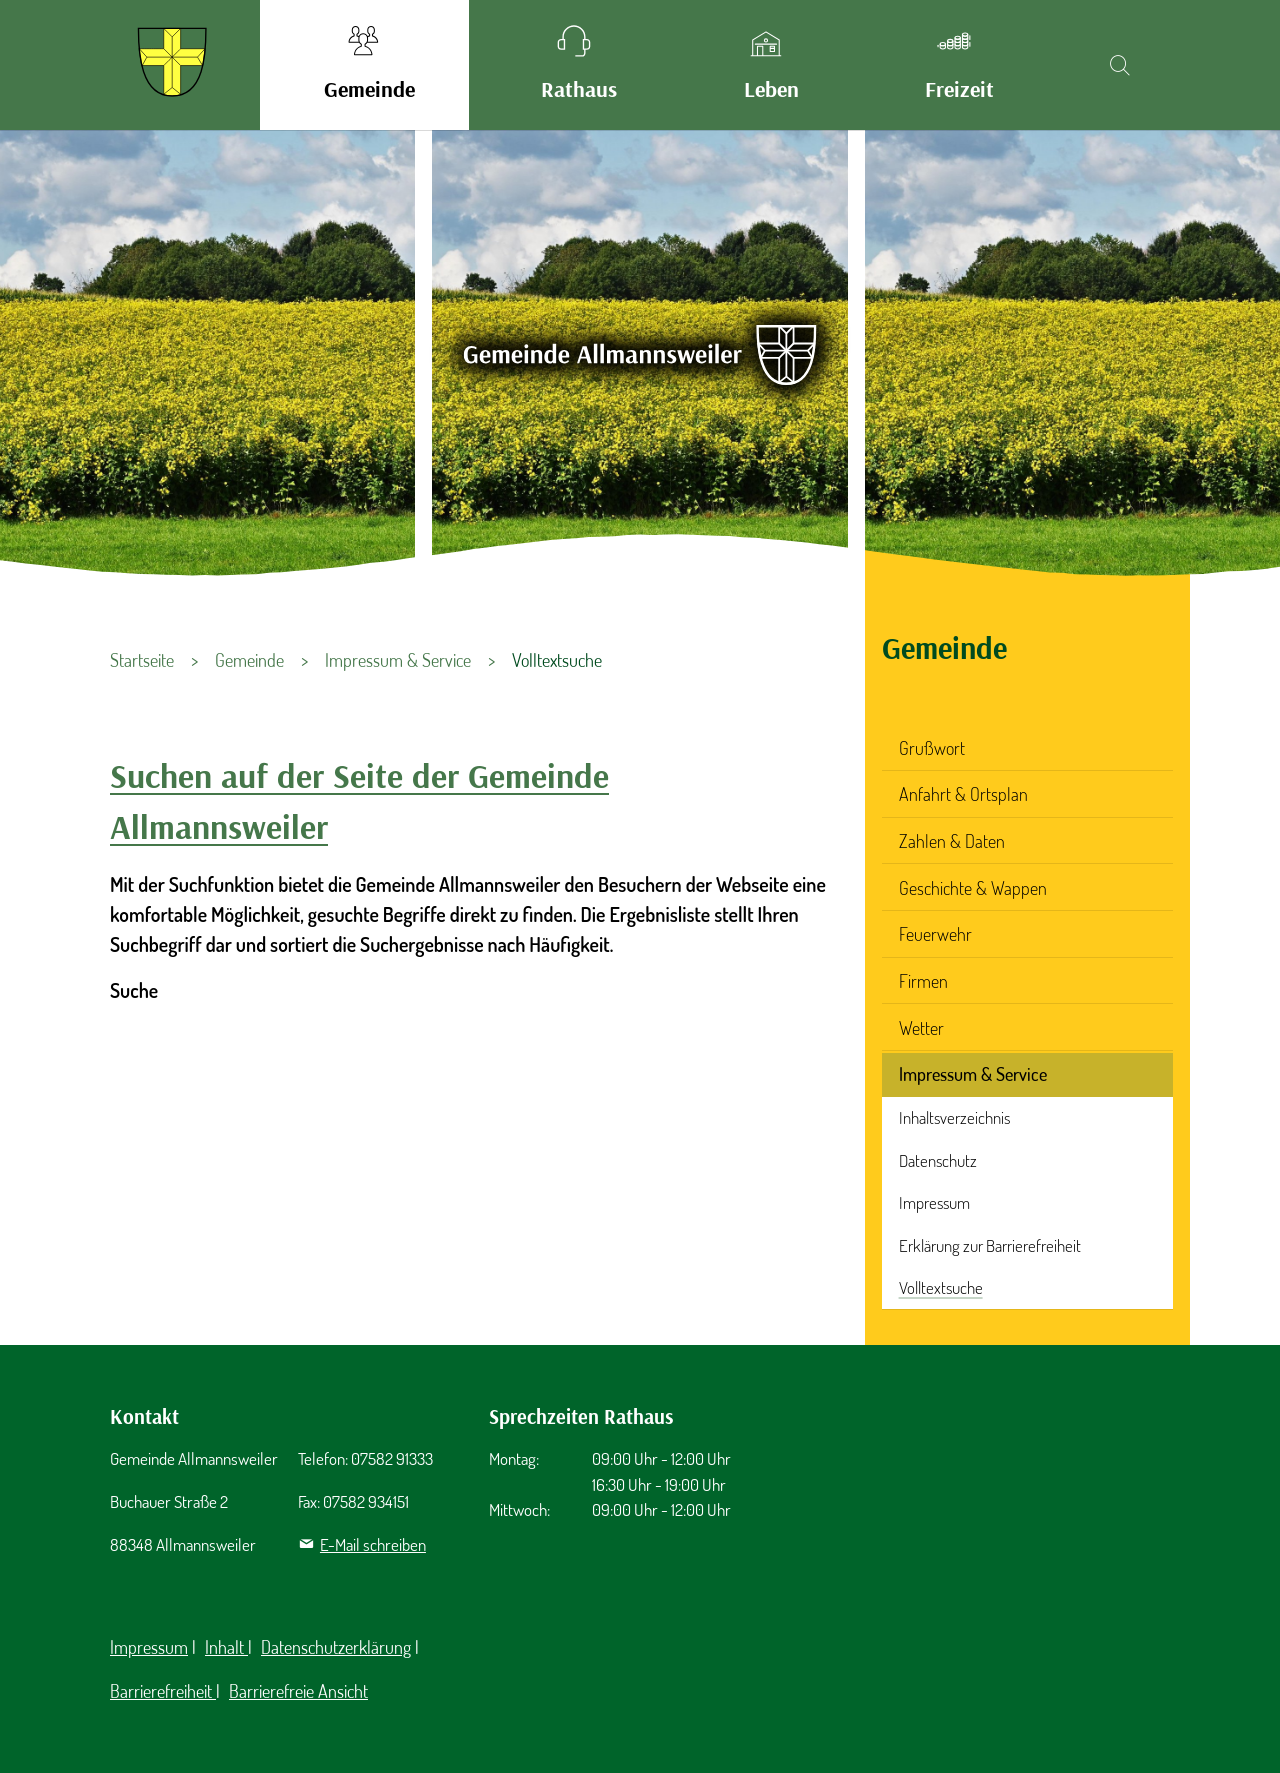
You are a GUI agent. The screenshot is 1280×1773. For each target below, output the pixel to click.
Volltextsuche (941, 1287)
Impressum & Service (973, 1074)
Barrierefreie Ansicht (298, 1691)
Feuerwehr (935, 934)
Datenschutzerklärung (336, 1647)
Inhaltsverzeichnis (954, 1117)
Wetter (921, 1028)
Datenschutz (938, 1160)
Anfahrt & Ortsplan (963, 794)
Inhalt (226, 1647)
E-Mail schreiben (373, 1544)
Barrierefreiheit (163, 1691)
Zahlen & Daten (952, 841)
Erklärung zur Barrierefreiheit (990, 1245)
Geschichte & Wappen (973, 888)
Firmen (923, 981)
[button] (364, 65)
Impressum (934, 1202)
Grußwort (932, 748)
